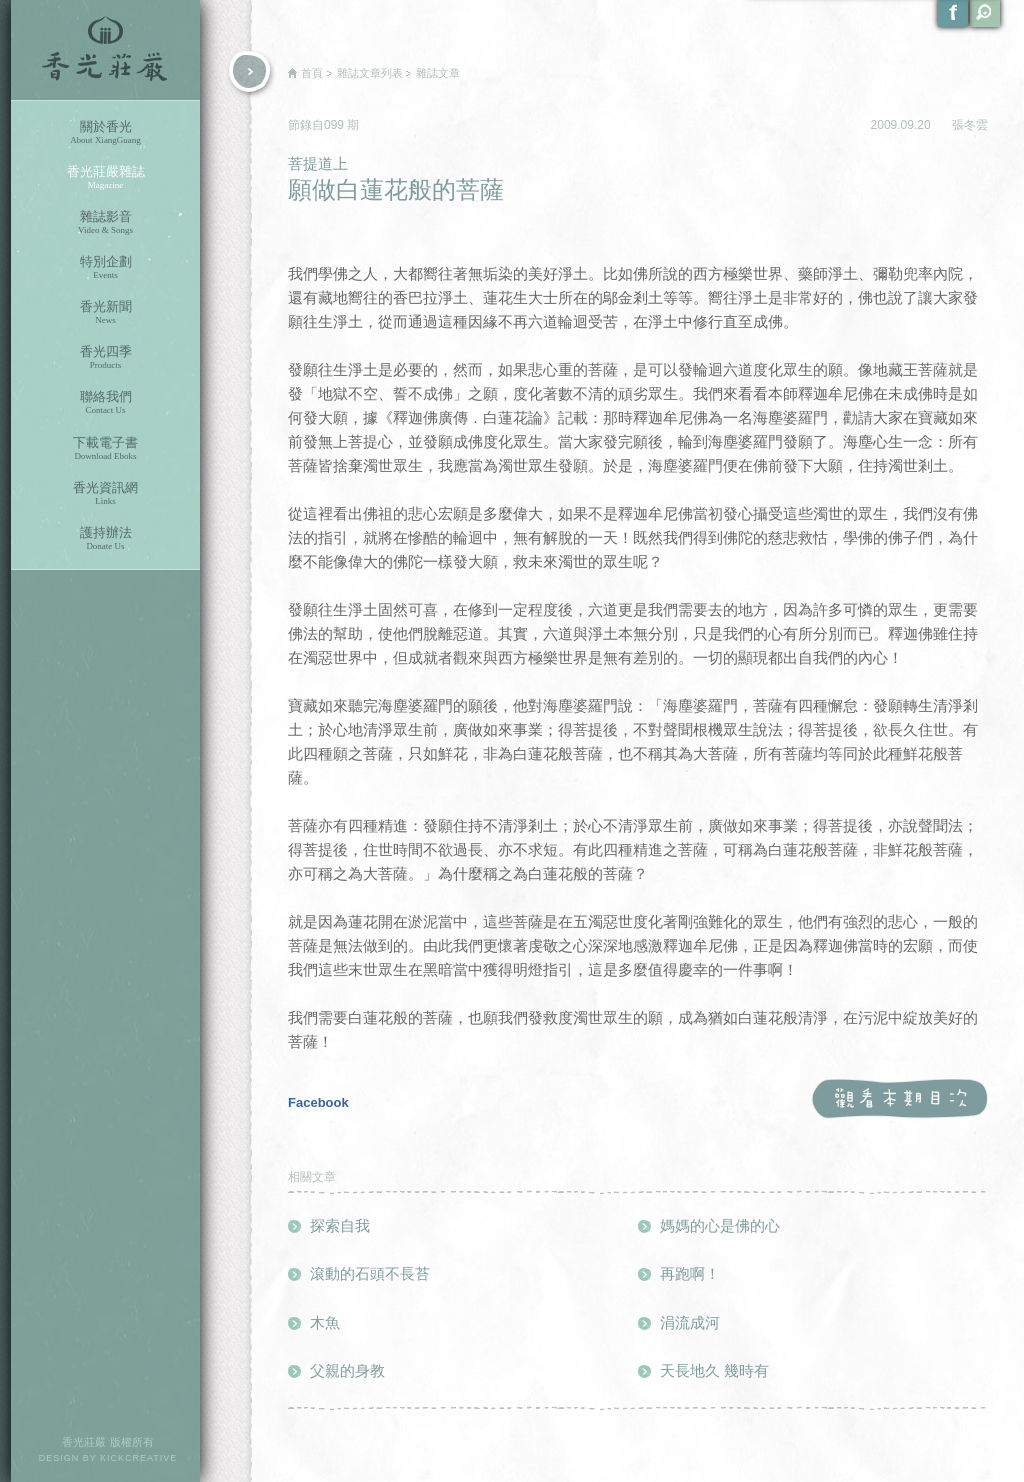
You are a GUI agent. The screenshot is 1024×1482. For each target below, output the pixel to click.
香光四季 (105, 357)
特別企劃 (105, 267)
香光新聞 (105, 312)
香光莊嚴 (105, 50)
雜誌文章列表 (370, 73)
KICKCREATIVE (138, 1458)
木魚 (325, 1322)
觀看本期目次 (899, 1099)
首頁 (312, 73)
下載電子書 (105, 448)
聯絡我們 (105, 402)
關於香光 (105, 132)
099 (335, 125)
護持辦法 (105, 538)
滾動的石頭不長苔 (370, 1273)
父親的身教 (347, 1370)
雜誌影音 (105, 222)
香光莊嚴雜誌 (105, 177)
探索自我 (340, 1225)
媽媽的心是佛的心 (720, 1225)
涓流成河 (690, 1322)
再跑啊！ (690, 1273)
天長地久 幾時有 (714, 1370)
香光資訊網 (105, 493)
